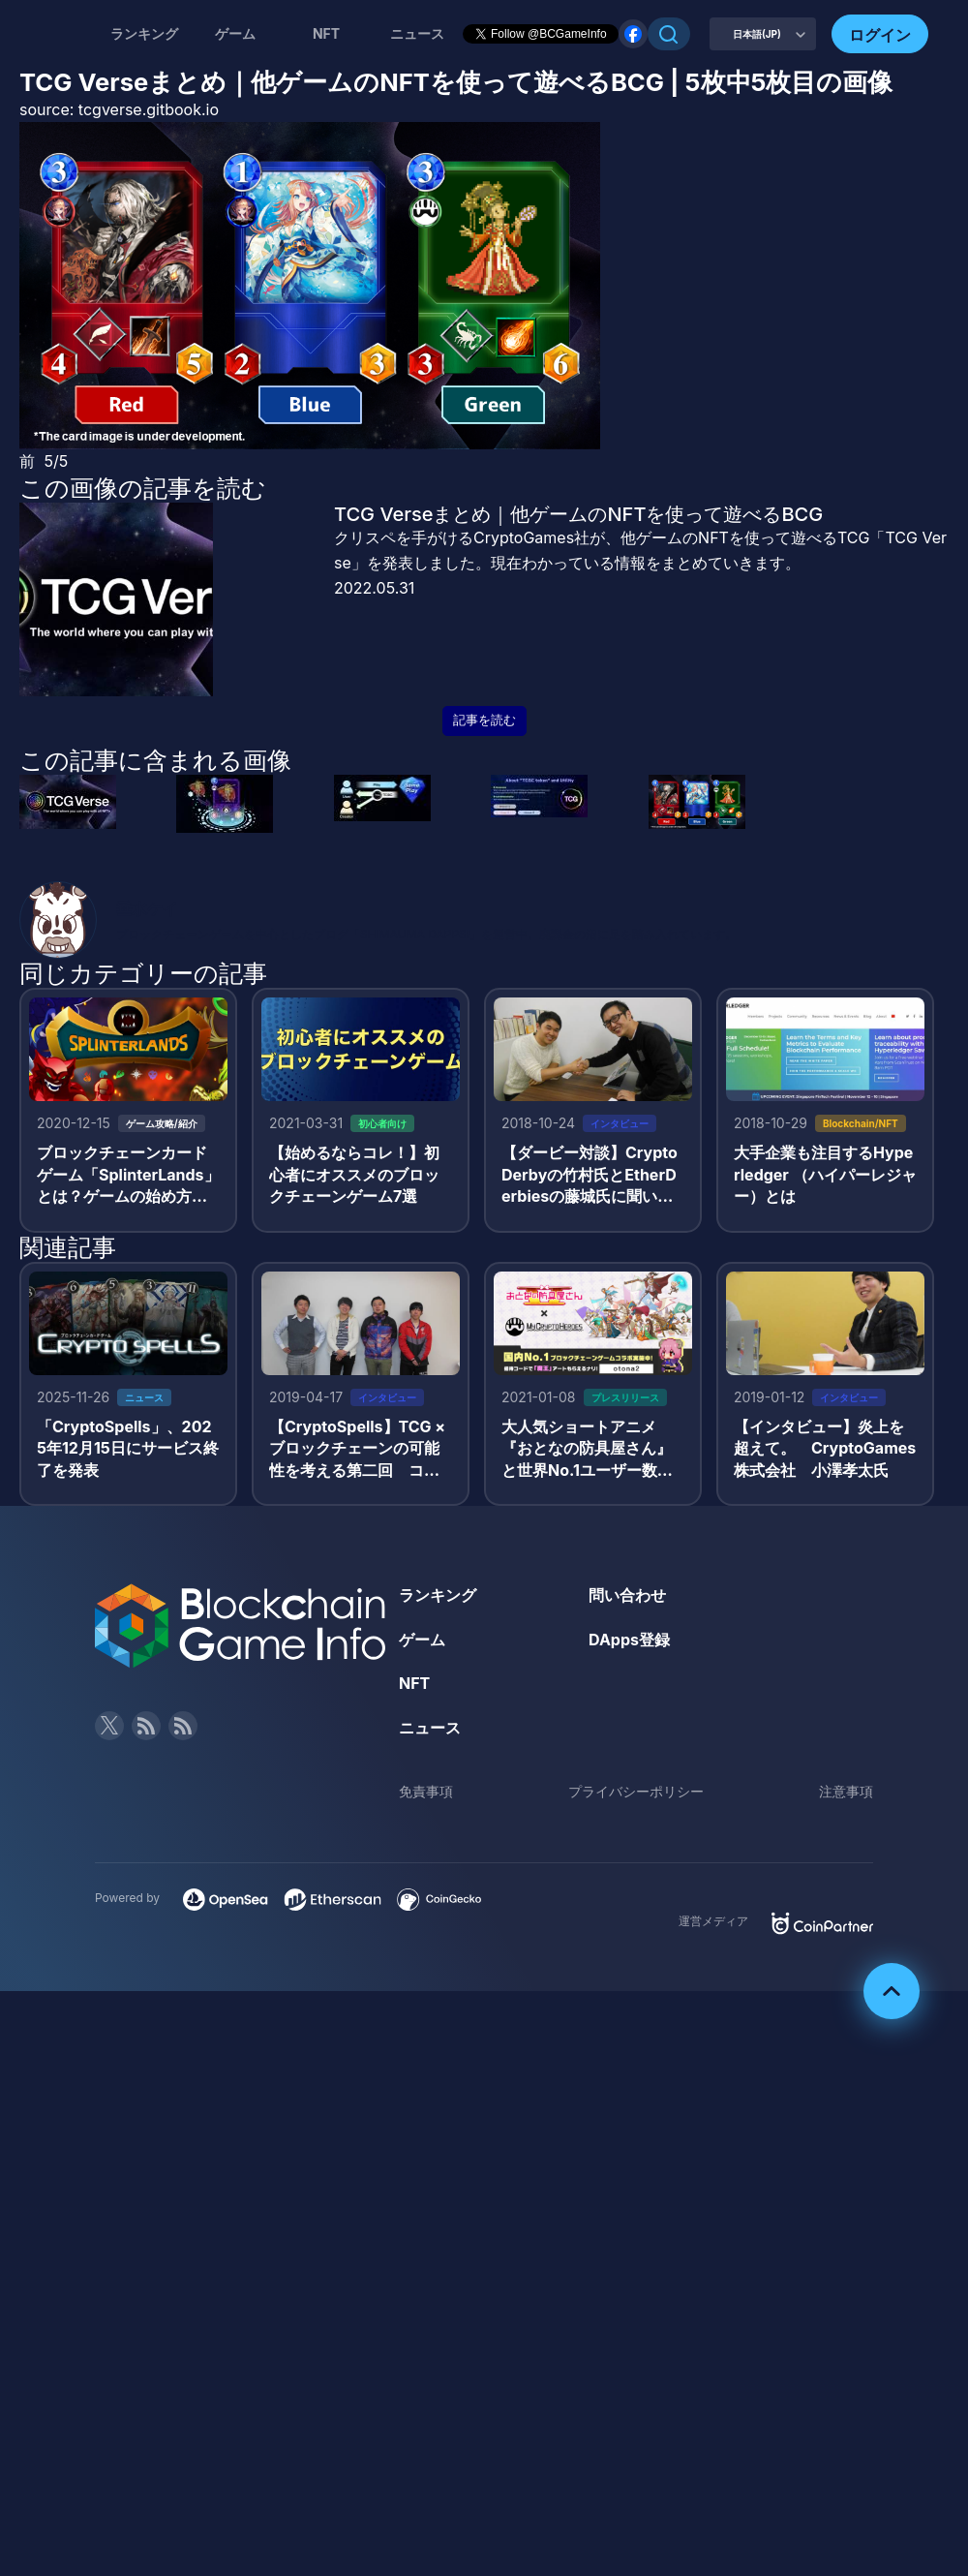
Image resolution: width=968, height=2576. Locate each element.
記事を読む (484, 720)
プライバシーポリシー (636, 1791)
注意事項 (846, 1791)
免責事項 (426, 1791)
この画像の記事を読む (142, 488)
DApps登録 (629, 1639)
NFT (326, 33)
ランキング (144, 33)
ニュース (430, 1727)
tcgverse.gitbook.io (148, 109)
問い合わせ (627, 1595)
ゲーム (235, 33)
